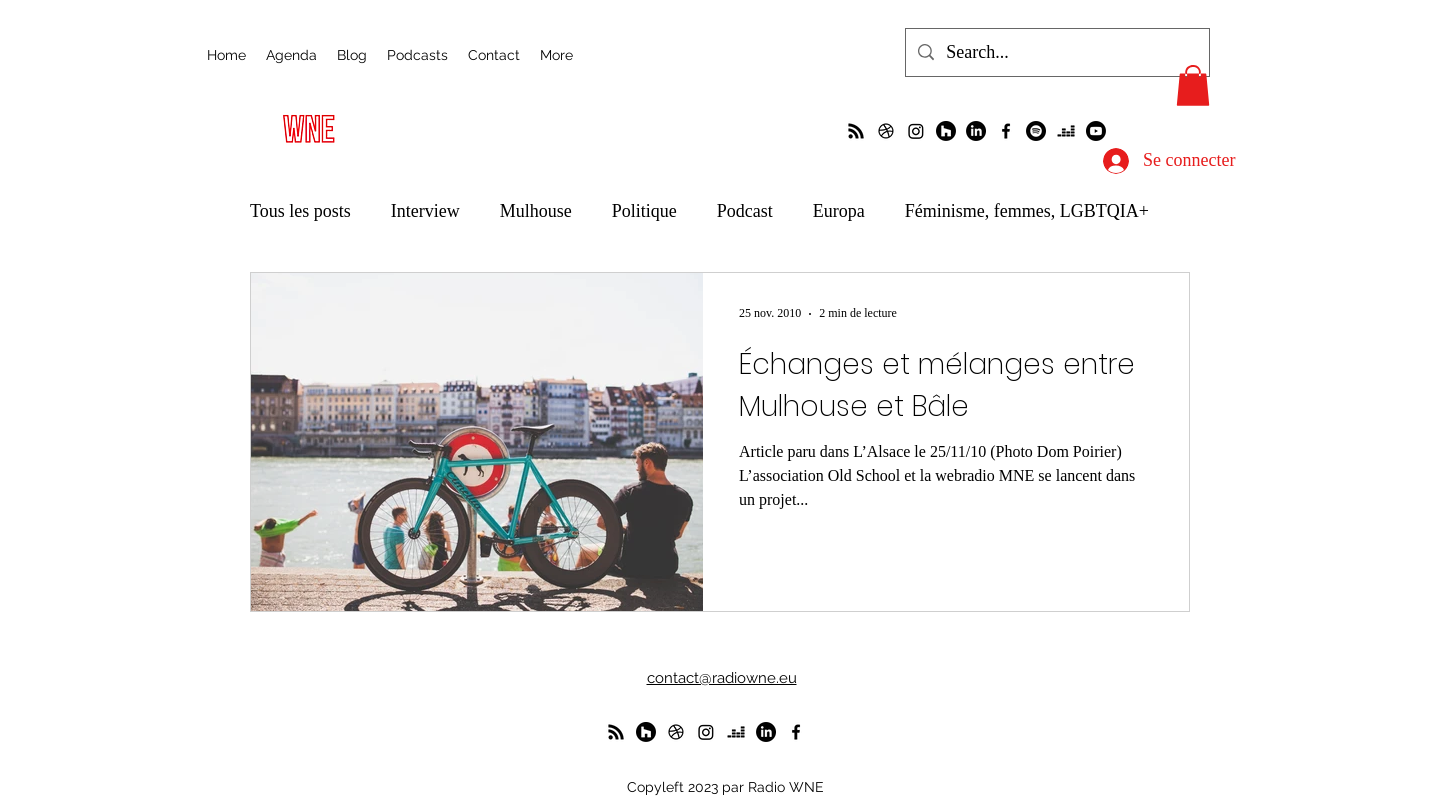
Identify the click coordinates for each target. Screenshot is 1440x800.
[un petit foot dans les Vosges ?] (886, 131)
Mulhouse (536, 211)
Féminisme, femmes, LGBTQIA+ (1027, 211)
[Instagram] (916, 131)
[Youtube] (1096, 131)
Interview (425, 211)
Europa (839, 211)
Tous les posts (300, 211)
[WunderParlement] (946, 131)
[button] (1193, 85)
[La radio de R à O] (856, 131)
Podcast (745, 211)
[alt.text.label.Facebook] (1006, 131)
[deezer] (1066, 131)
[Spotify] (1036, 131)
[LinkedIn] (976, 131)
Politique (644, 211)
